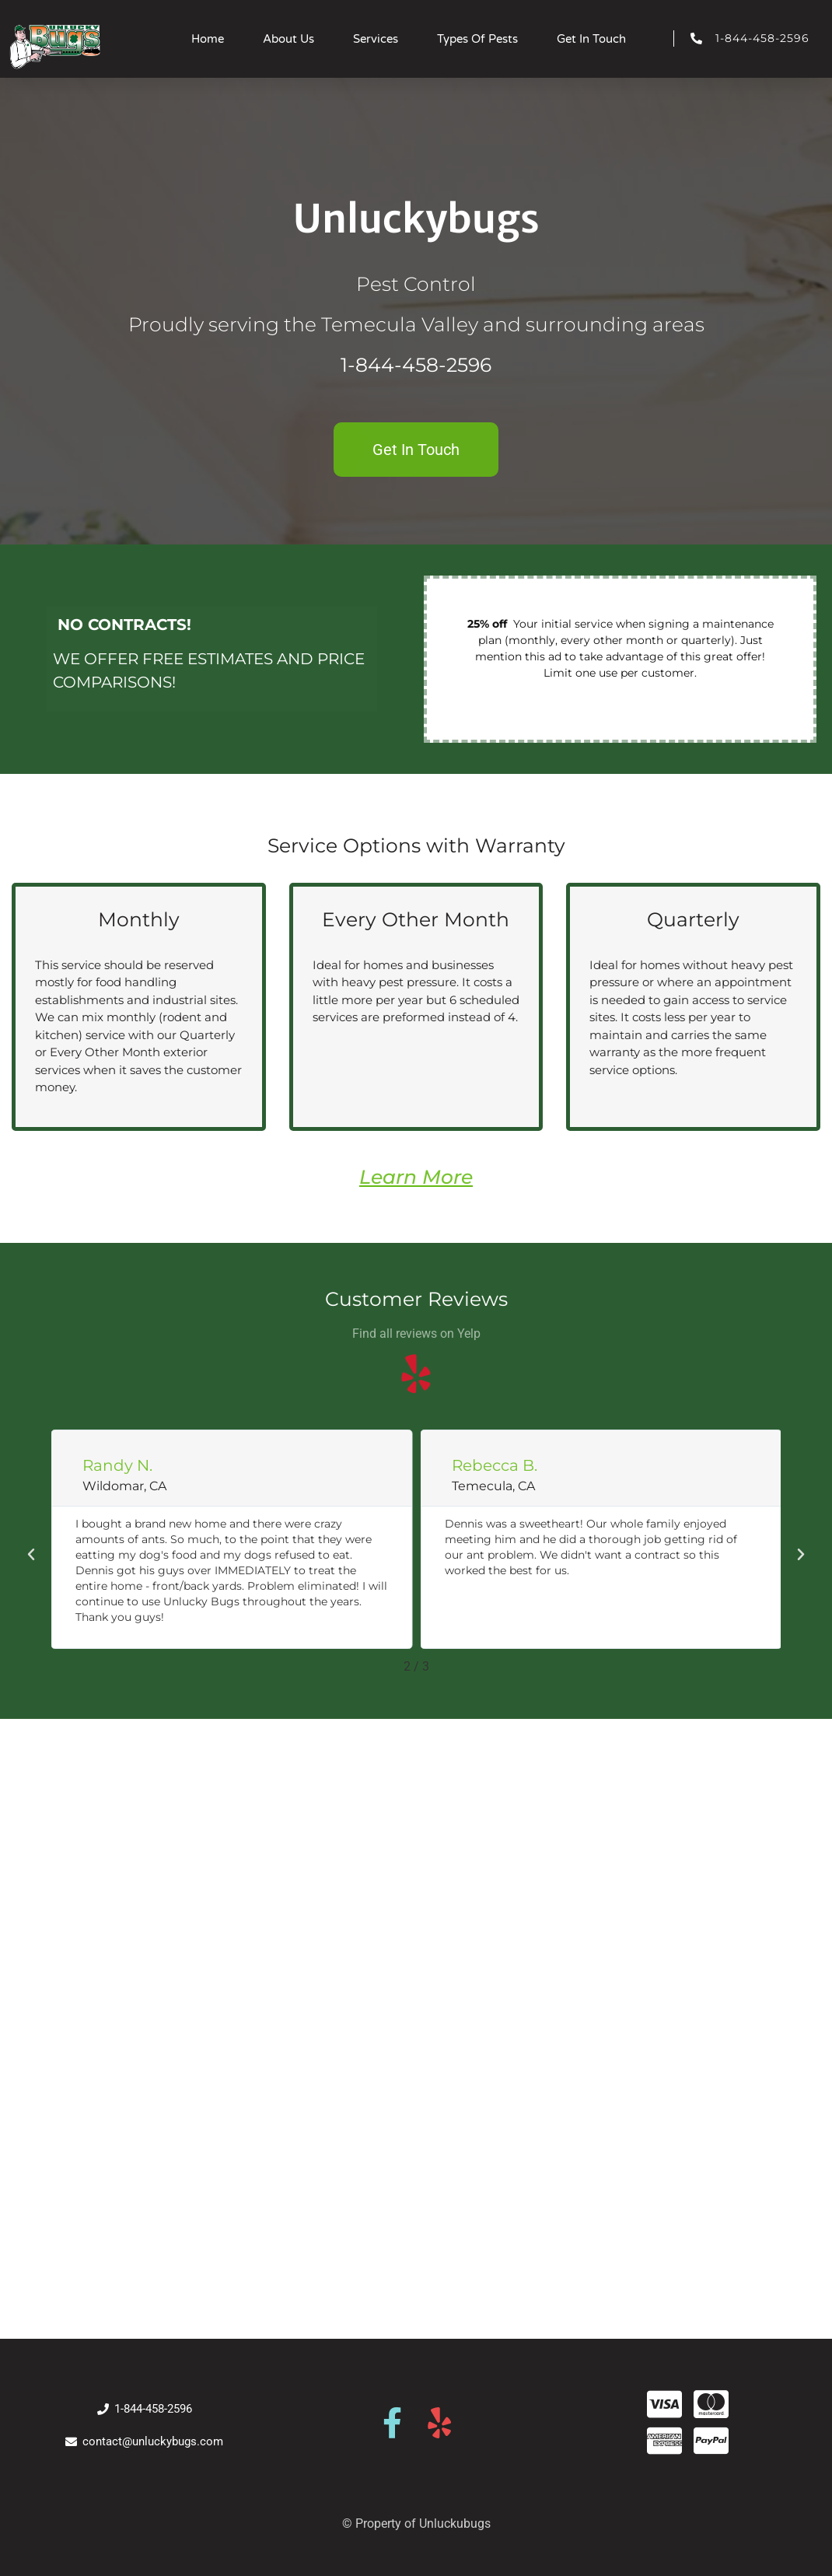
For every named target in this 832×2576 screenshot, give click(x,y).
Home (207, 39)
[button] (31, 1555)
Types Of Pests (477, 39)
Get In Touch (591, 39)
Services (375, 39)
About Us (288, 39)
